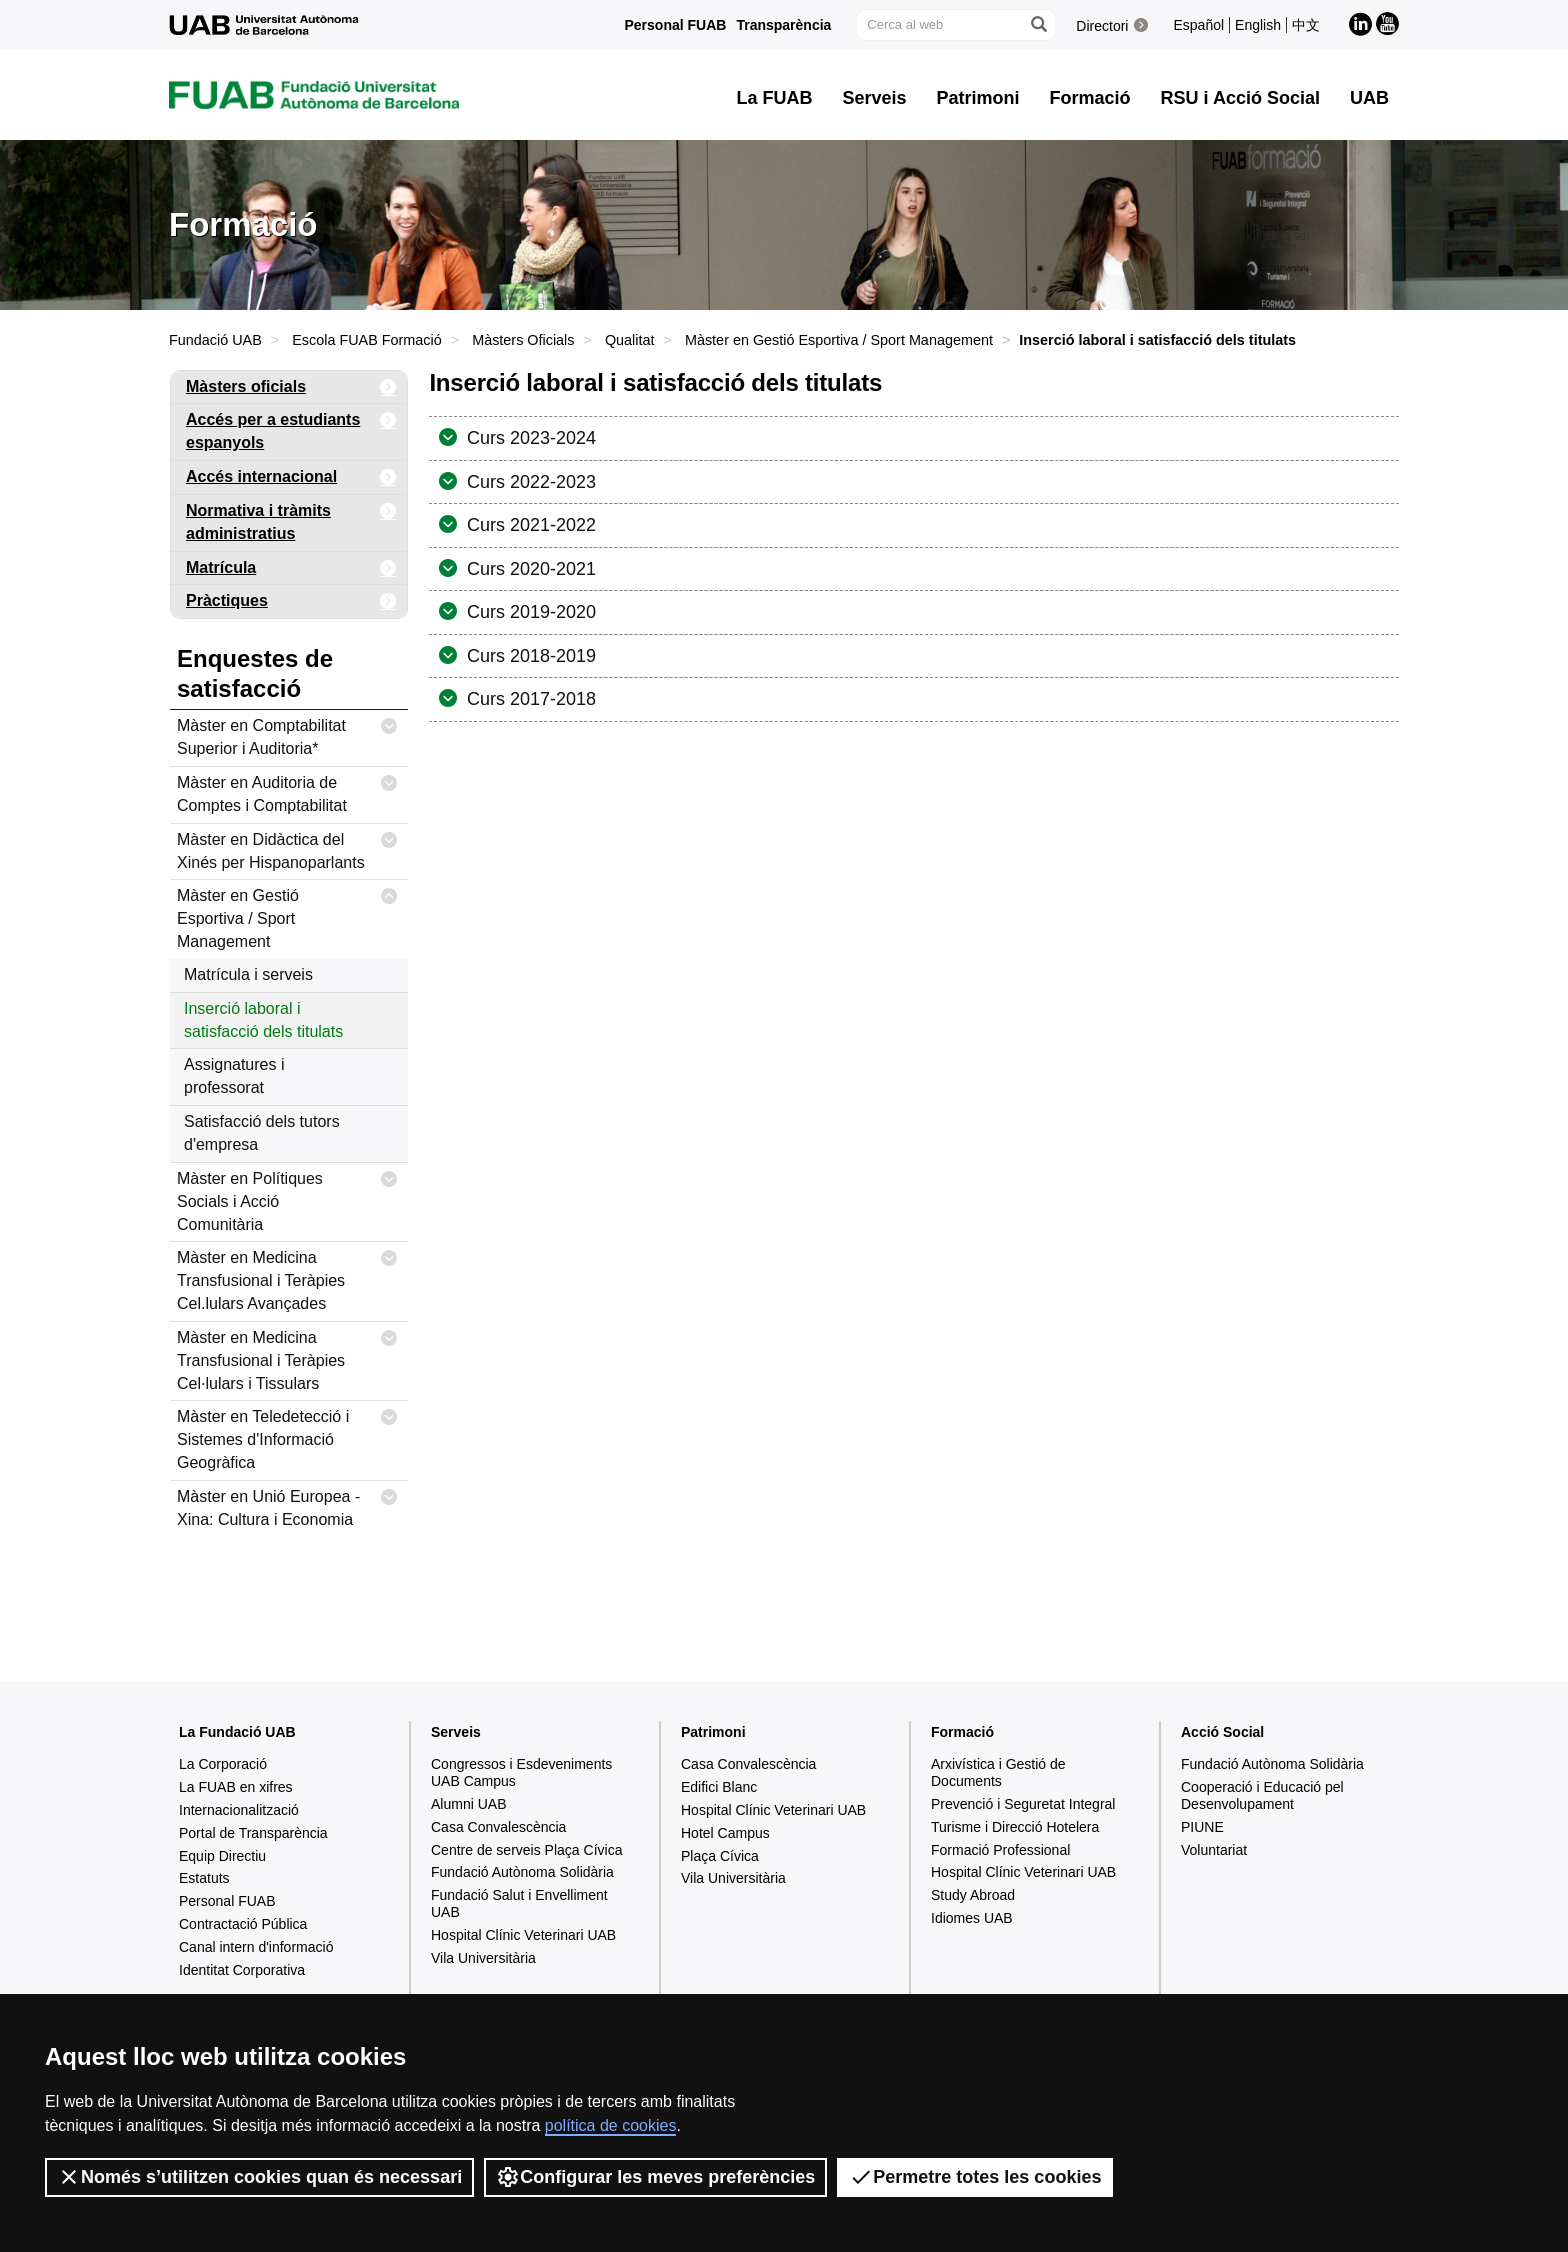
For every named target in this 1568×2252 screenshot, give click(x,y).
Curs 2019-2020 (529, 612)
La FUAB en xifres (236, 1787)
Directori (1102, 26)
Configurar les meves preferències (655, 2177)
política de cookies (611, 2125)
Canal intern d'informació (256, 1947)
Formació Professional (1000, 1850)
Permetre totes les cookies (975, 2177)
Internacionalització (239, 1810)
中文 (1306, 25)
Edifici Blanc (719, 1787)
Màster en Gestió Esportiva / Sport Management (839, 340)
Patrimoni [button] (978, 98)
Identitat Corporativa (242, 1970)
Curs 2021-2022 (529, 525)
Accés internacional (291, 477)
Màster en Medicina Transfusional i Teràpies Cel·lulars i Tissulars (287, 1357)
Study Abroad (973, 1895)
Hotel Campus (725, 1833)
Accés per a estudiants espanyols (291, 427)
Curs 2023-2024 (529, 438)
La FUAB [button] (775, 98)
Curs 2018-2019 (529, 656)
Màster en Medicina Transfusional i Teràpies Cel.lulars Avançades (287, 1277)
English (1258, 25)
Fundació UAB (215, 340)
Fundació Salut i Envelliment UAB (519, 1903)
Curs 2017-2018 (529, 699)
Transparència (783, 25)
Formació (962, 1732)
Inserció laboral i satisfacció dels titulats (263, 1020)
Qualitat (630, 340)
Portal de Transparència (253, 1833)
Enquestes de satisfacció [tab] (255, 673)
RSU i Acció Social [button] (1240, 98)
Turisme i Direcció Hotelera (1015, 1827)
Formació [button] (1090, 98)
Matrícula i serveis (248, 974)
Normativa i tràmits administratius (291, 518)
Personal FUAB (676, 25)
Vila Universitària (483, 1958)
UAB (1369, 98)
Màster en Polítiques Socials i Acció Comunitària (287, 1198)
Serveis (456, 1732)
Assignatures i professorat (234, 1076)
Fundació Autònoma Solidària (522, 1872)
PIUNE (1202, 1827)
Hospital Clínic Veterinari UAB (523, 1935)
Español (1198, 25)
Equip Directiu (222, 1856)
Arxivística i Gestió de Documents (998, 1772)
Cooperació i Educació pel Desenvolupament (1262, 1795)
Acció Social (1222, 1732)
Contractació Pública (243, 1924)
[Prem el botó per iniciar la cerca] (1038, 25)
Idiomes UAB (972, 1918)
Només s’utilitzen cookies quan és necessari (259, 2177)
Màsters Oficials (523, 340)
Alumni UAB (468, 1804)
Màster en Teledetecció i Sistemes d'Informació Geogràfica (287, 1436)
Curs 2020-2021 (529, 569)
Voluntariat (1214, 1850)
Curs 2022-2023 (529, 482)
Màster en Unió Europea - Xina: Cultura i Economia (287, 1504)
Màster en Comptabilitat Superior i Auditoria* (287, 733)
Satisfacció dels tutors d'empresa (262, 1133)
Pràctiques (291, 601)
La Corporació (223, 1764)
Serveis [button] (875, 98)
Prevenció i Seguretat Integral (1023, 1804)
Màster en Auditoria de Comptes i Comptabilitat (287, 790)
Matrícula (291, 568)
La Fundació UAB (237, 1732)
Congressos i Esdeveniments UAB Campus (521, 1772)
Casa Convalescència (498, 1827)
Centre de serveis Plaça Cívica (526, 1850)
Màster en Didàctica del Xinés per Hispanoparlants (287, 847)
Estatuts (204, 1878)
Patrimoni (713, 1732)
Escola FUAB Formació (367, 340)
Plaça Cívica (720, 1856)
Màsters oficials (291, 387)
